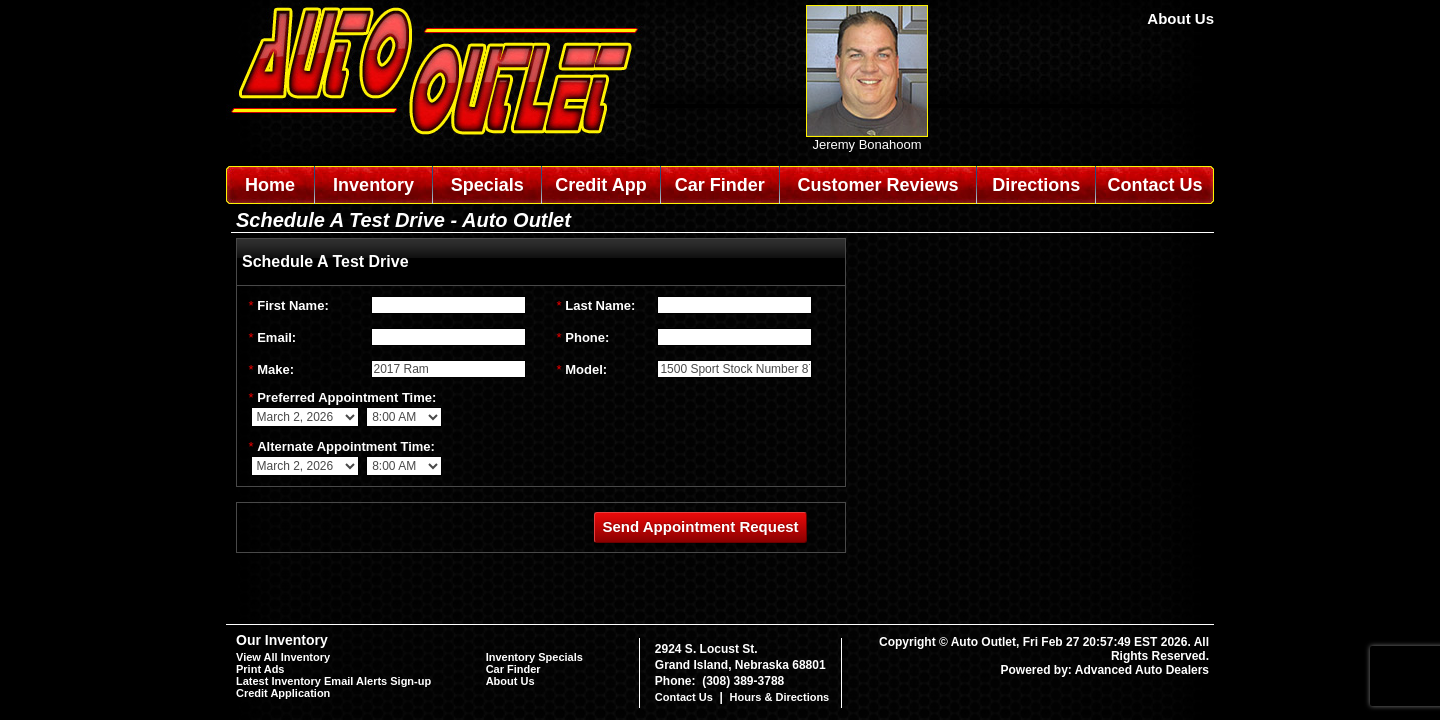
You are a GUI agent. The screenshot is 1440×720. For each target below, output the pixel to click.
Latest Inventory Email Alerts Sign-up (333, 681)
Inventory (373, 185)
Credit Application (283, 693)
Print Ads (260, 669)
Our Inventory (282, 640)
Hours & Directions (780, 697)
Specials (487, 185)
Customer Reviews (877, 185)
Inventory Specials (534, 657)
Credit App (600, 185)
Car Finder (720, 185)
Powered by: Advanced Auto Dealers (1105, 670)
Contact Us (1155, 185)
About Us (1180, 18)
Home (270, 185)
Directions (1036, 185)
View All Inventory (283, 657)
